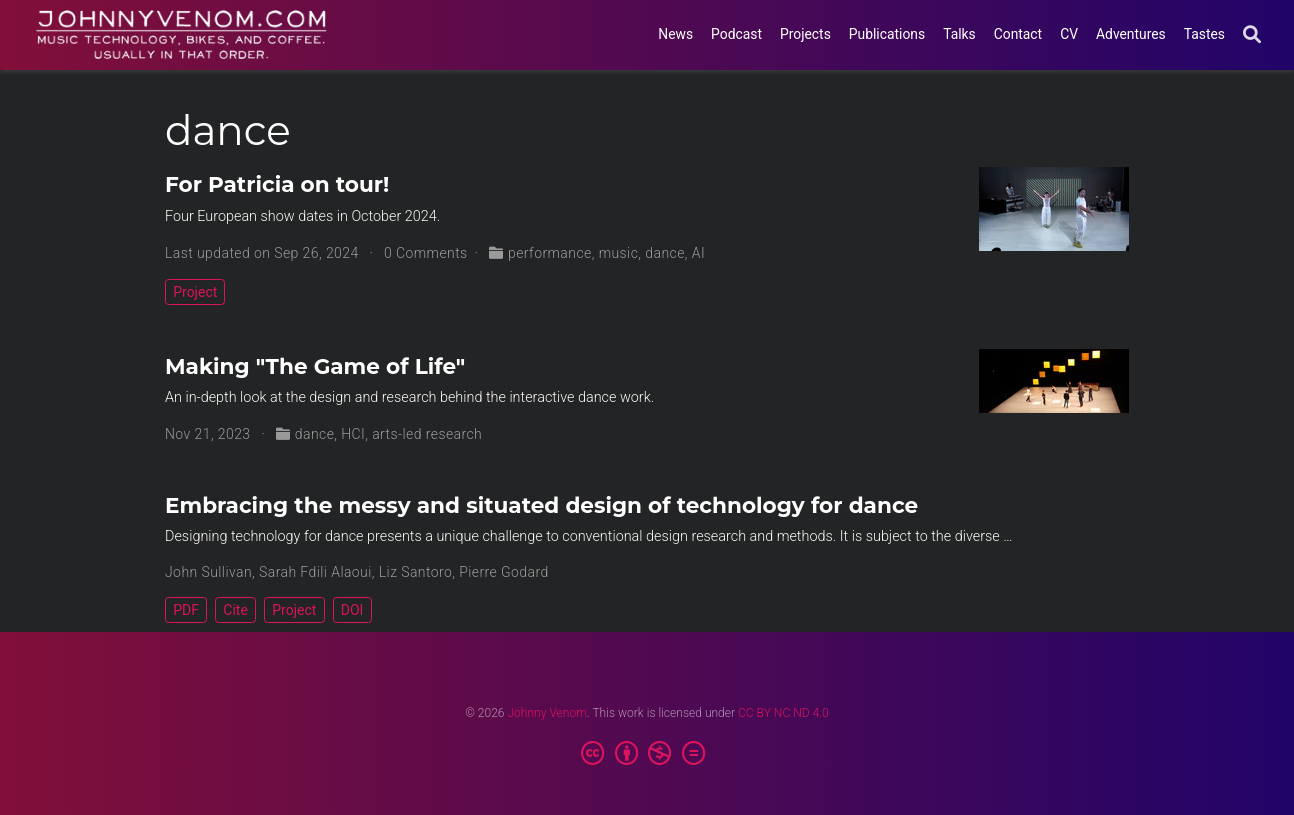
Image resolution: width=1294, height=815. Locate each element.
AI (698, 253)
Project (195, 292)
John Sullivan (208, 572)
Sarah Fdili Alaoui (315, 572)
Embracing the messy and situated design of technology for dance (541, 505)
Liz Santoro (416, 572)
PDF (186, 610)
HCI (353, 434)
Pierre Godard (503, 572)
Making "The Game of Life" (315, 366)
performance (550, 253)
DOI (352, 610)
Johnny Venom (546, 713)
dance (665, 253)
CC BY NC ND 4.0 (783, 713)
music (619, 253)
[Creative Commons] (647, 754)
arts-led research (427, 434)
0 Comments (426, 253)
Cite (235, 610)
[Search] (1252, 35)
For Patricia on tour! (277, 184)
